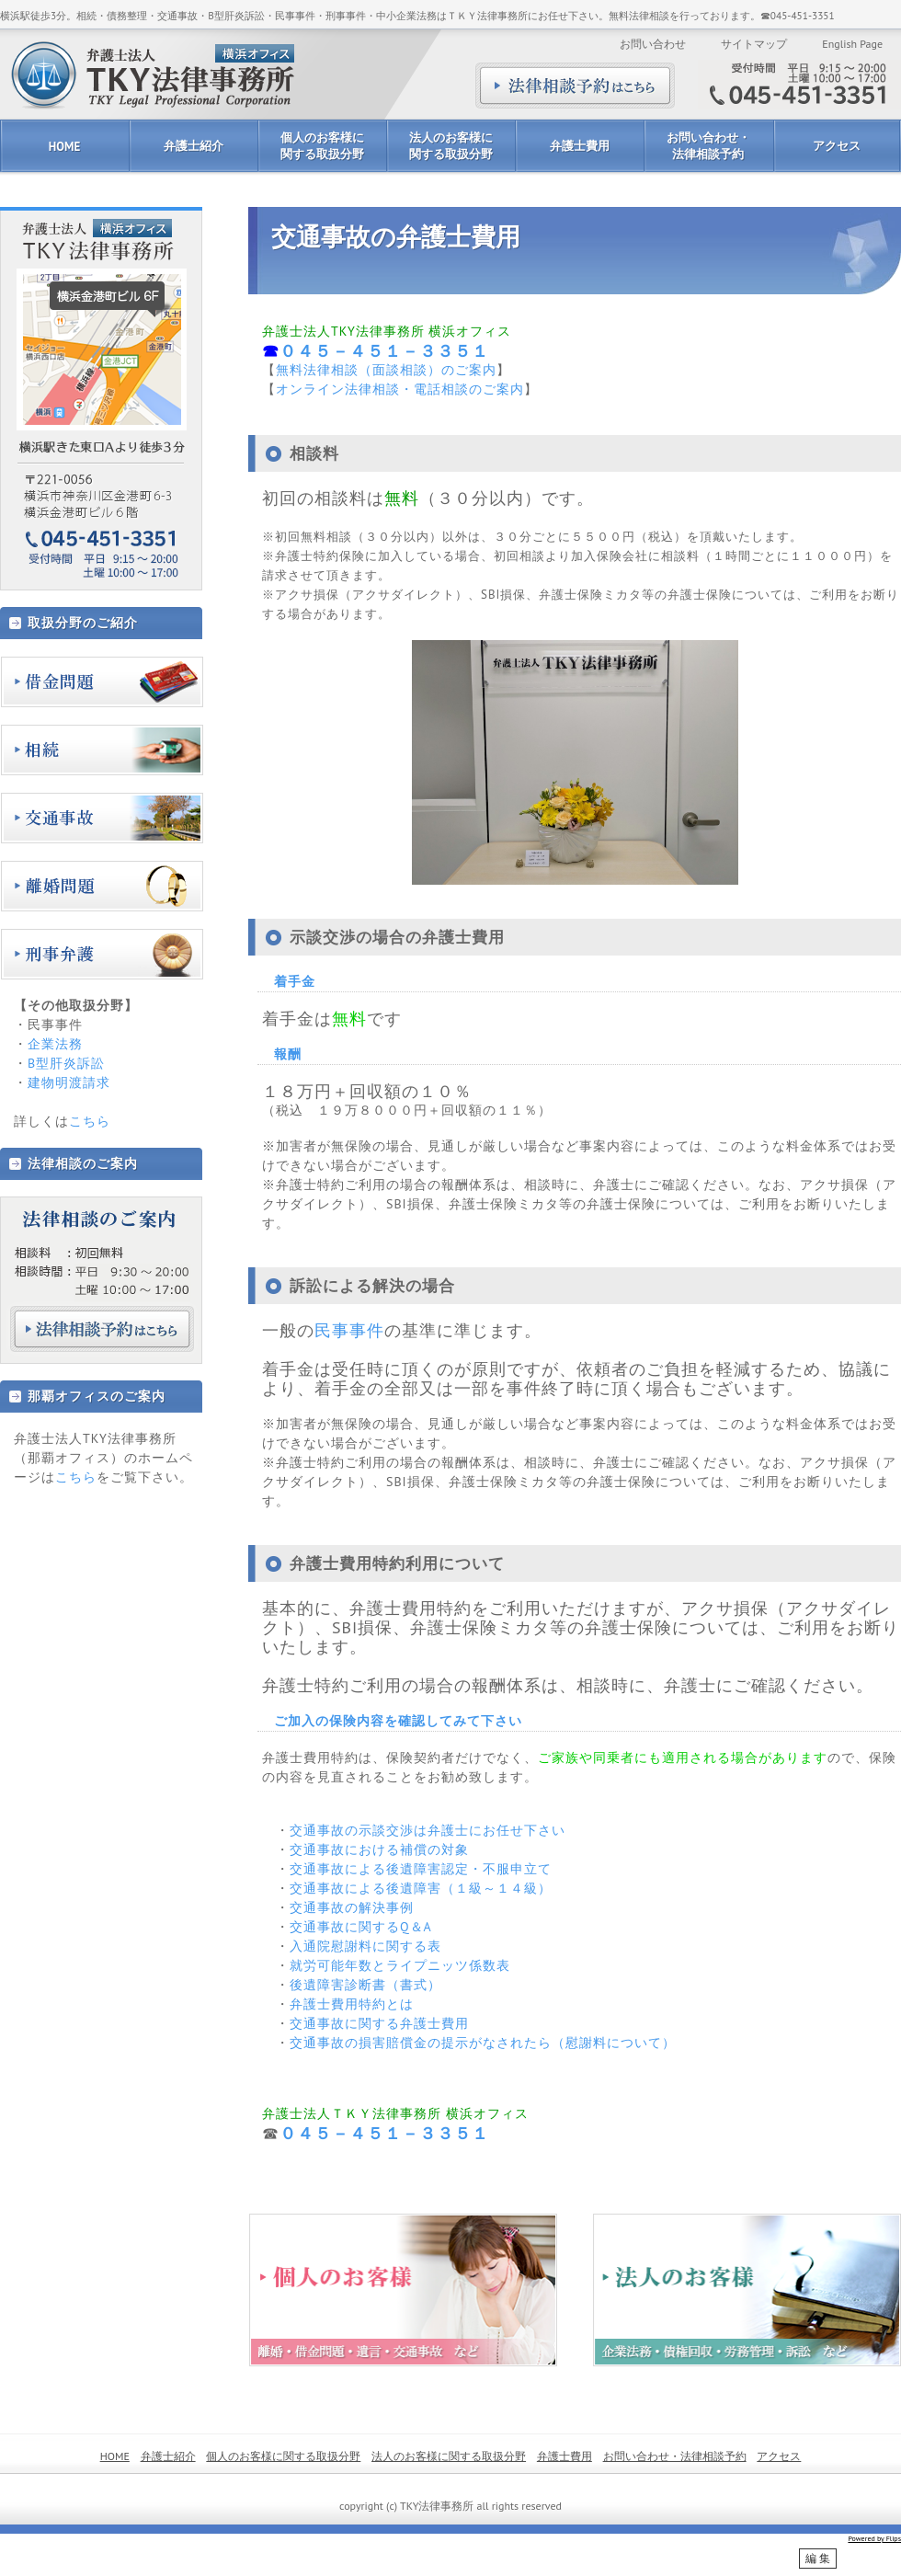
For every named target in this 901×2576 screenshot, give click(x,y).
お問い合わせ (653, 44)
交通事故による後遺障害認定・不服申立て (421, 1868)
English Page (852, 44)
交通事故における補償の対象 (379, 1849)
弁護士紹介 (193, 146)
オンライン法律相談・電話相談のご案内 (400, 389)
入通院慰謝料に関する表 (365, 1946)
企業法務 (55, 1044)
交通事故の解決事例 (352, 1907)
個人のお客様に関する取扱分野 (322, 146)
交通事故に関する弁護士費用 (379, 2023)
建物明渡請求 (69, 1082)
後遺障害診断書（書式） (365, 1984)
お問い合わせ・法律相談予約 (708, 146)
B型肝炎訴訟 (66, 1063)
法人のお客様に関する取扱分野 (451, 146)
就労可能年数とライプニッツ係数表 (400, 1965)
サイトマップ (754, 44)
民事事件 (349, 1330)
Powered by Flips (874, 2538)
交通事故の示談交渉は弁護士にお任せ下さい (427, 1830)
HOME (64, 147)
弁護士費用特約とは (352, 2004)
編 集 (817, 2558)
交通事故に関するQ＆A (361, 1926)
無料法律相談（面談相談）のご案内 (386, 369)
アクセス (837, 146)
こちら (89, 1121)
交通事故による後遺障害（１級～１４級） (421, 1888)
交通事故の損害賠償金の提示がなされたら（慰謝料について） (483, 2042)
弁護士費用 (580, 146)
